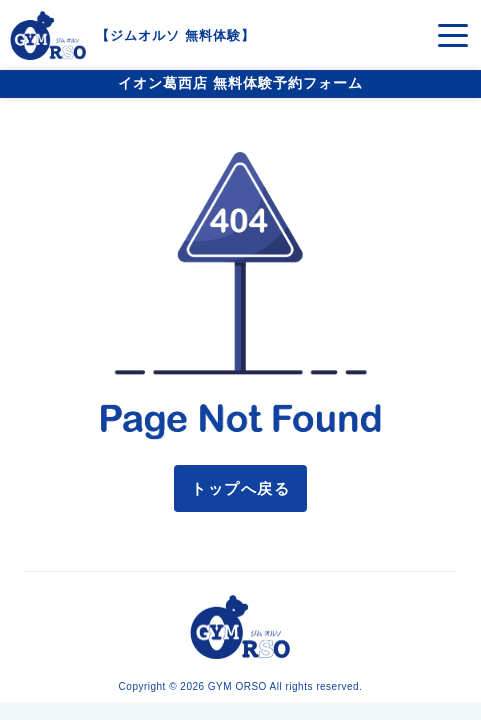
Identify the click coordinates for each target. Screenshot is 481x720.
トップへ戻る (240, 488)
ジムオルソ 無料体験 (175, 35)
